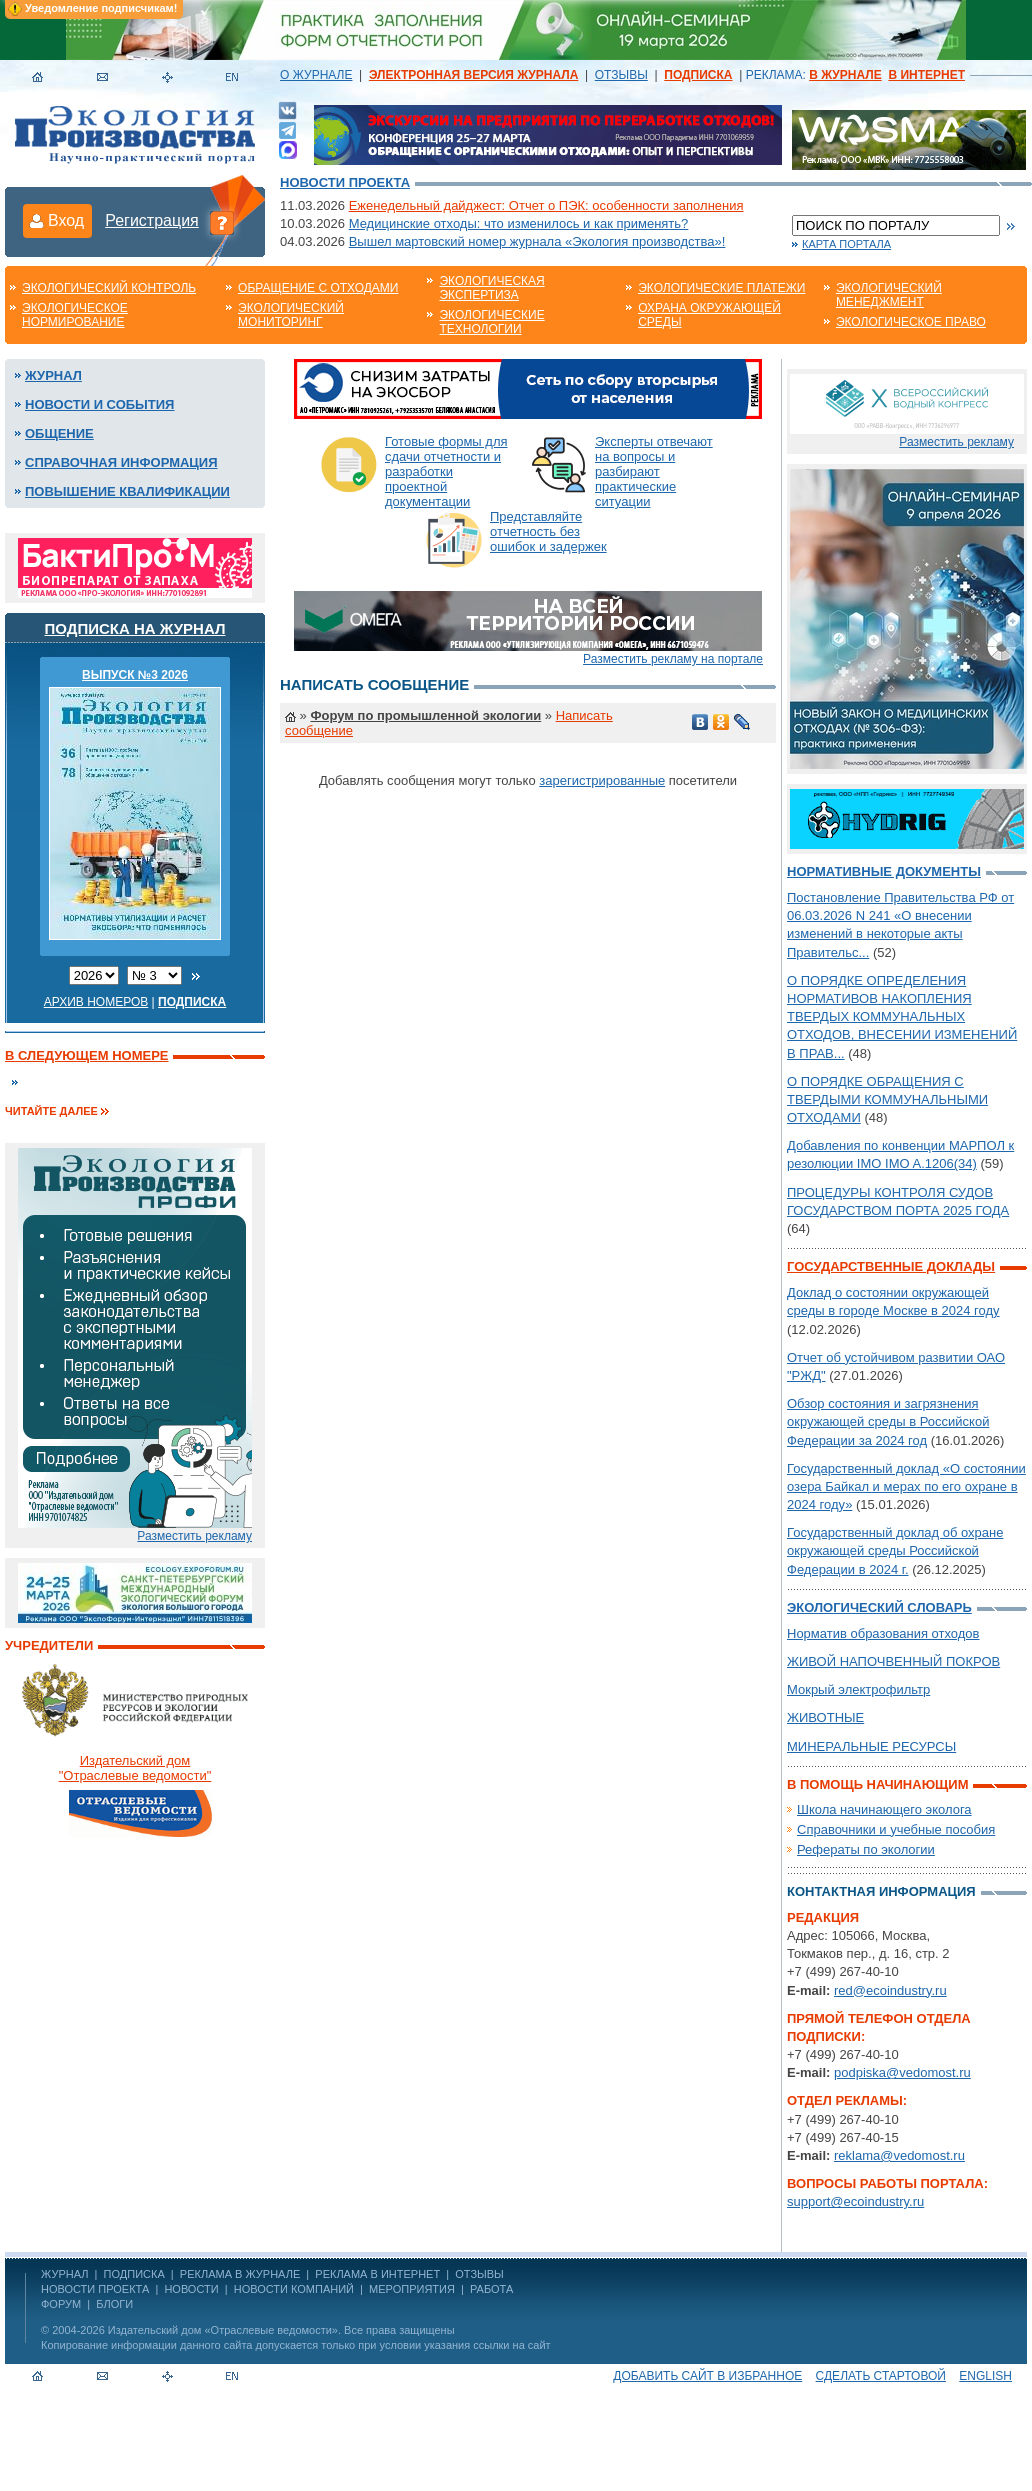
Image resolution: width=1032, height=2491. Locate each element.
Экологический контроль (109, 288)
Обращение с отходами (318, 288)
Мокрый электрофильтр (858, 1689)
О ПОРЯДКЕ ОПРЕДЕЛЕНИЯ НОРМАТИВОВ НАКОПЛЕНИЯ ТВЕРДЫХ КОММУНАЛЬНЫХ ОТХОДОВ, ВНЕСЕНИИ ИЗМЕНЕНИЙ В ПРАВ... (902, 1017)
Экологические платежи (721, 288)
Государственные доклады (891, 1266)
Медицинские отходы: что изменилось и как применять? (519, 223)
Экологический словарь (879, 1607)
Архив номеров (96, 1002)
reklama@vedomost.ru (899, 2155)
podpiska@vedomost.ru (902, 2072)
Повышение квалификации (127, 491)
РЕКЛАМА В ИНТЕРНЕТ (377, 2274)
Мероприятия (412, 2289)
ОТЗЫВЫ (621, 75)
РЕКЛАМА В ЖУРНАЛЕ (240, 2274)
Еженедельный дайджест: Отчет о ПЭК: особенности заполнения (546, 205)
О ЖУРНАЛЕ (316, 75)
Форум (61, 2304)
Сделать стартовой (881, 2376)
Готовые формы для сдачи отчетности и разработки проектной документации (446, 471)
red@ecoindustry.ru (890, 1990)
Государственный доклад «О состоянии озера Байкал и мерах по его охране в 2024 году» (906, 1486)
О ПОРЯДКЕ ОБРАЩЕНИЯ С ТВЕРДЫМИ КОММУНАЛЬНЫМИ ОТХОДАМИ (887, 1099)
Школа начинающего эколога (884, 1809)
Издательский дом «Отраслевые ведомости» (223, 2330)
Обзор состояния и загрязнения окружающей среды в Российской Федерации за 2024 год (888, 1421)
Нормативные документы (884, 871)
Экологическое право (911, 322)
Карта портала (846, 244)
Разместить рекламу (194, 1536)
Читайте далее (51, 1111)
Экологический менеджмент (889, 295)
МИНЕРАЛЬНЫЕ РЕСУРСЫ (871, 1746)
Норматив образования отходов (883, 1633)
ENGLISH (985, 2376)
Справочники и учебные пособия (896, 1829)
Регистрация (152, 220)
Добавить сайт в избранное (707, 2376)
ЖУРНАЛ (64, 2274)
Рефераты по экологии (866, 1849)
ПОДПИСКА (134, 2274)
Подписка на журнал (135, 628)
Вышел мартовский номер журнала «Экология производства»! (537, 241)
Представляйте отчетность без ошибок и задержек (548, 531)
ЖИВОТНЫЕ (825, 1717)
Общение (59, 433)
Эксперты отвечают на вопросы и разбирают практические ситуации (654, 471)
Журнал (53, 375)
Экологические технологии (491, 322)
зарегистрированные (602, 780)
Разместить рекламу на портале (673, 659)
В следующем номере (86, 1055)
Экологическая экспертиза (491, 288)
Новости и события (99, 404)
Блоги (114, 2304)
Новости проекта (345, 182)
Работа (491, 2289)
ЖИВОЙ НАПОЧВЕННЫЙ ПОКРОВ (893, 1661)
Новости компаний (294, 2289)
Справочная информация (121, 462)
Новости (191, 2289)
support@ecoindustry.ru (855, 2201)
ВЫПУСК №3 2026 (135, 675)
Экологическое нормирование (75, 315)
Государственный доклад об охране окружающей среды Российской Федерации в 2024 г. (895, 1550)
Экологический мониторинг (291, 315)
